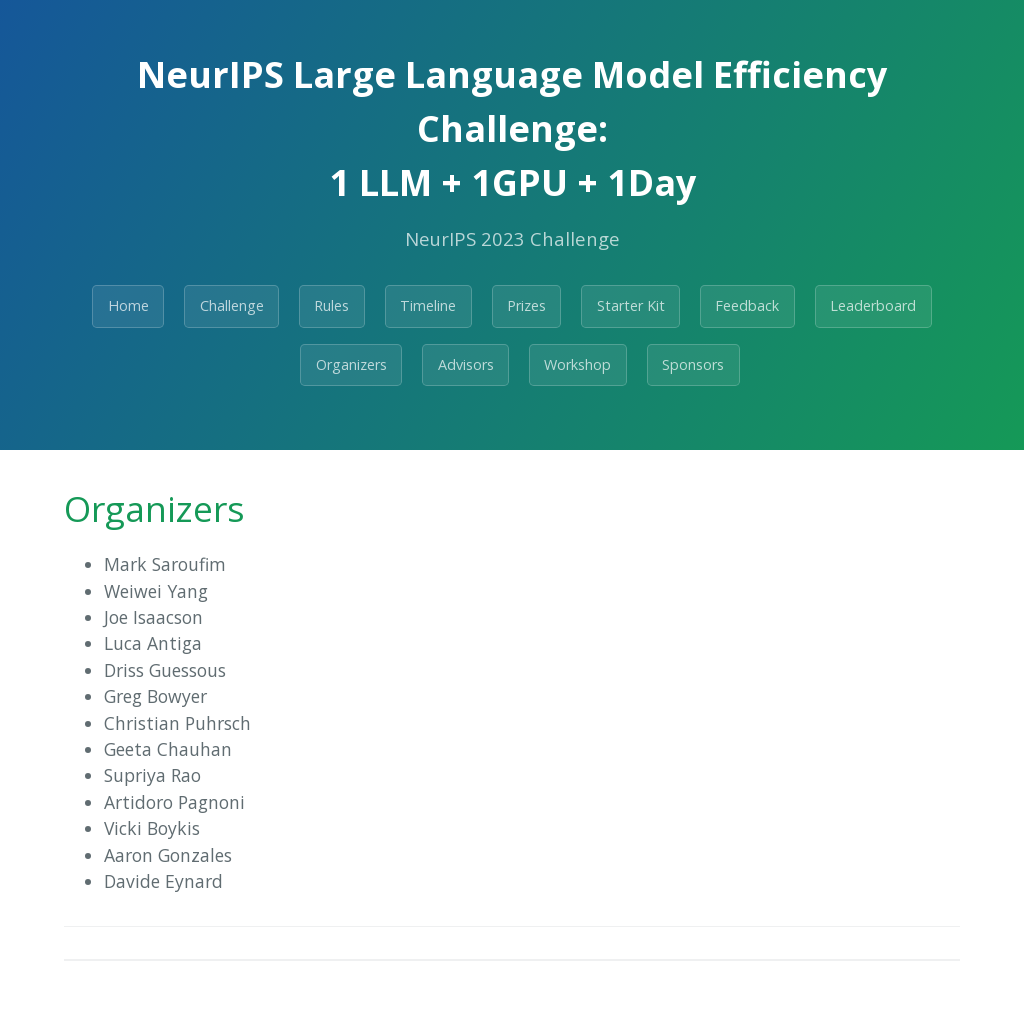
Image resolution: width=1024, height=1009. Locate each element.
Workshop (577, 364)
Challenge (232, 305)
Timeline (428, 305)
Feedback (747, 305)
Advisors (466, 364)
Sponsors (693, 364)
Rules (331, 305)
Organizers (351, 364)
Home (128, 305)
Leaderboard (873, 305)
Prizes (526, 305)
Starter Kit (631, 305)
